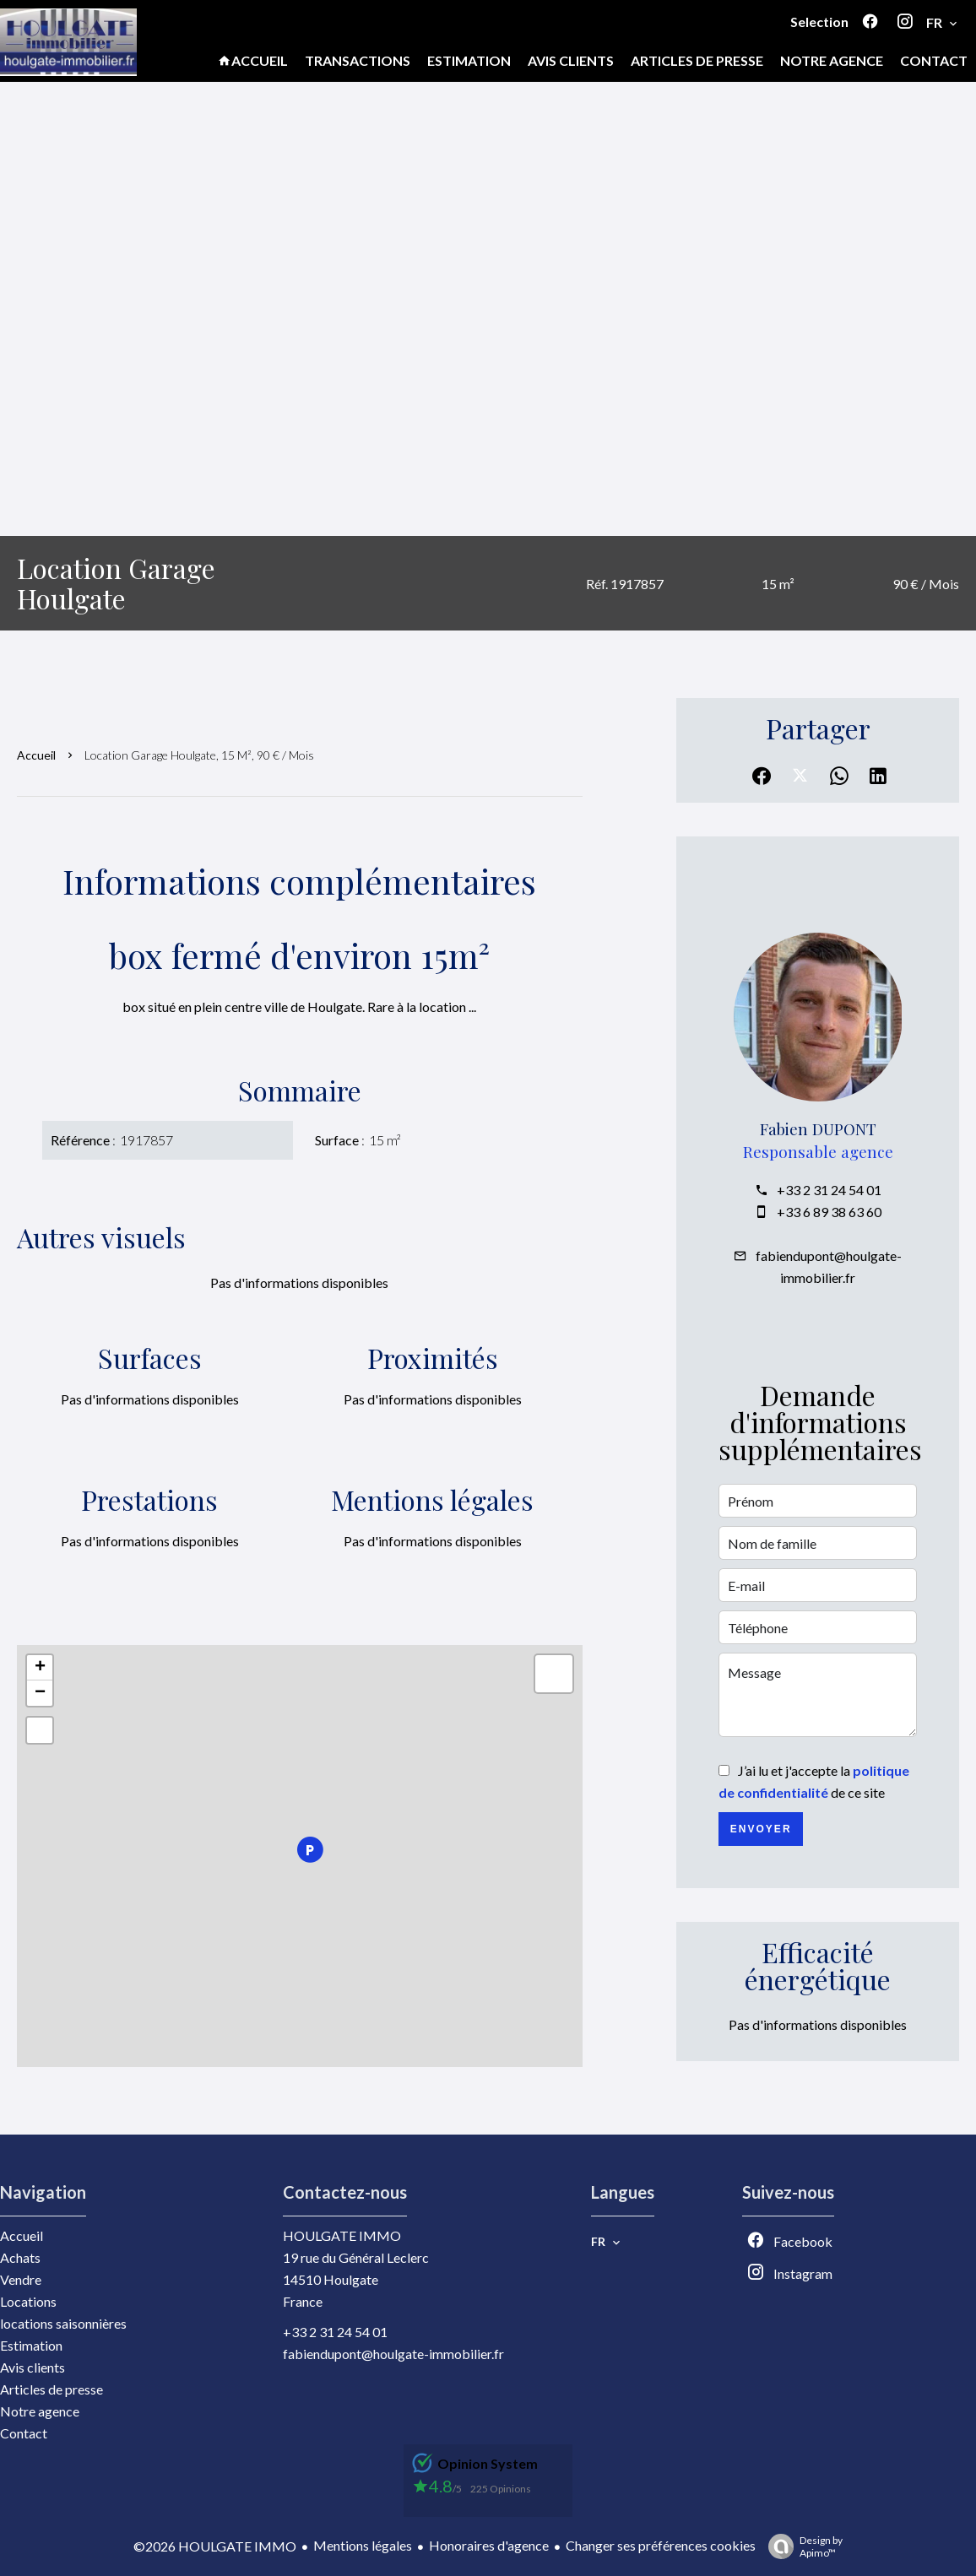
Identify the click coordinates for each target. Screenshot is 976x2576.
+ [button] (40, 1667)
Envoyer (761, 1829)
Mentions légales (362, 2545)
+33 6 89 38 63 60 (829, 1212)
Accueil (36, 755)
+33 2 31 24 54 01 (829, 1190)
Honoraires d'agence (489, 2545)
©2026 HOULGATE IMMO (214, 2546)
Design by (801, 2546)
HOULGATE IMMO (342, 2235)
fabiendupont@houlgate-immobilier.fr (393, 2354)
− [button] (40, 1693)
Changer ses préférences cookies (661, 2545)
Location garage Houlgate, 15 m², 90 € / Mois (199, 755)
